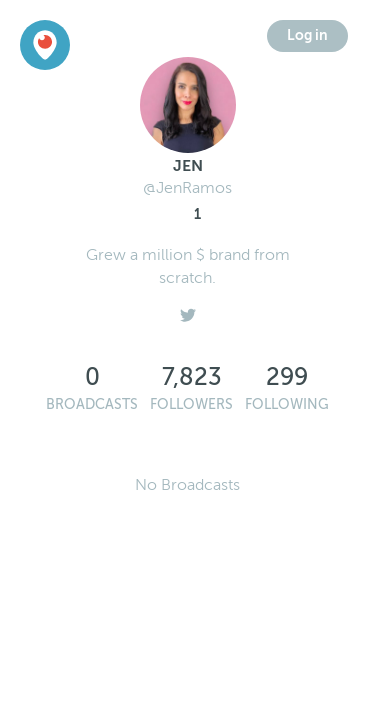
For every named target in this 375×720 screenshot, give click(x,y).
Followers (191, 404)
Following (287, 404)
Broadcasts (92, 404)
